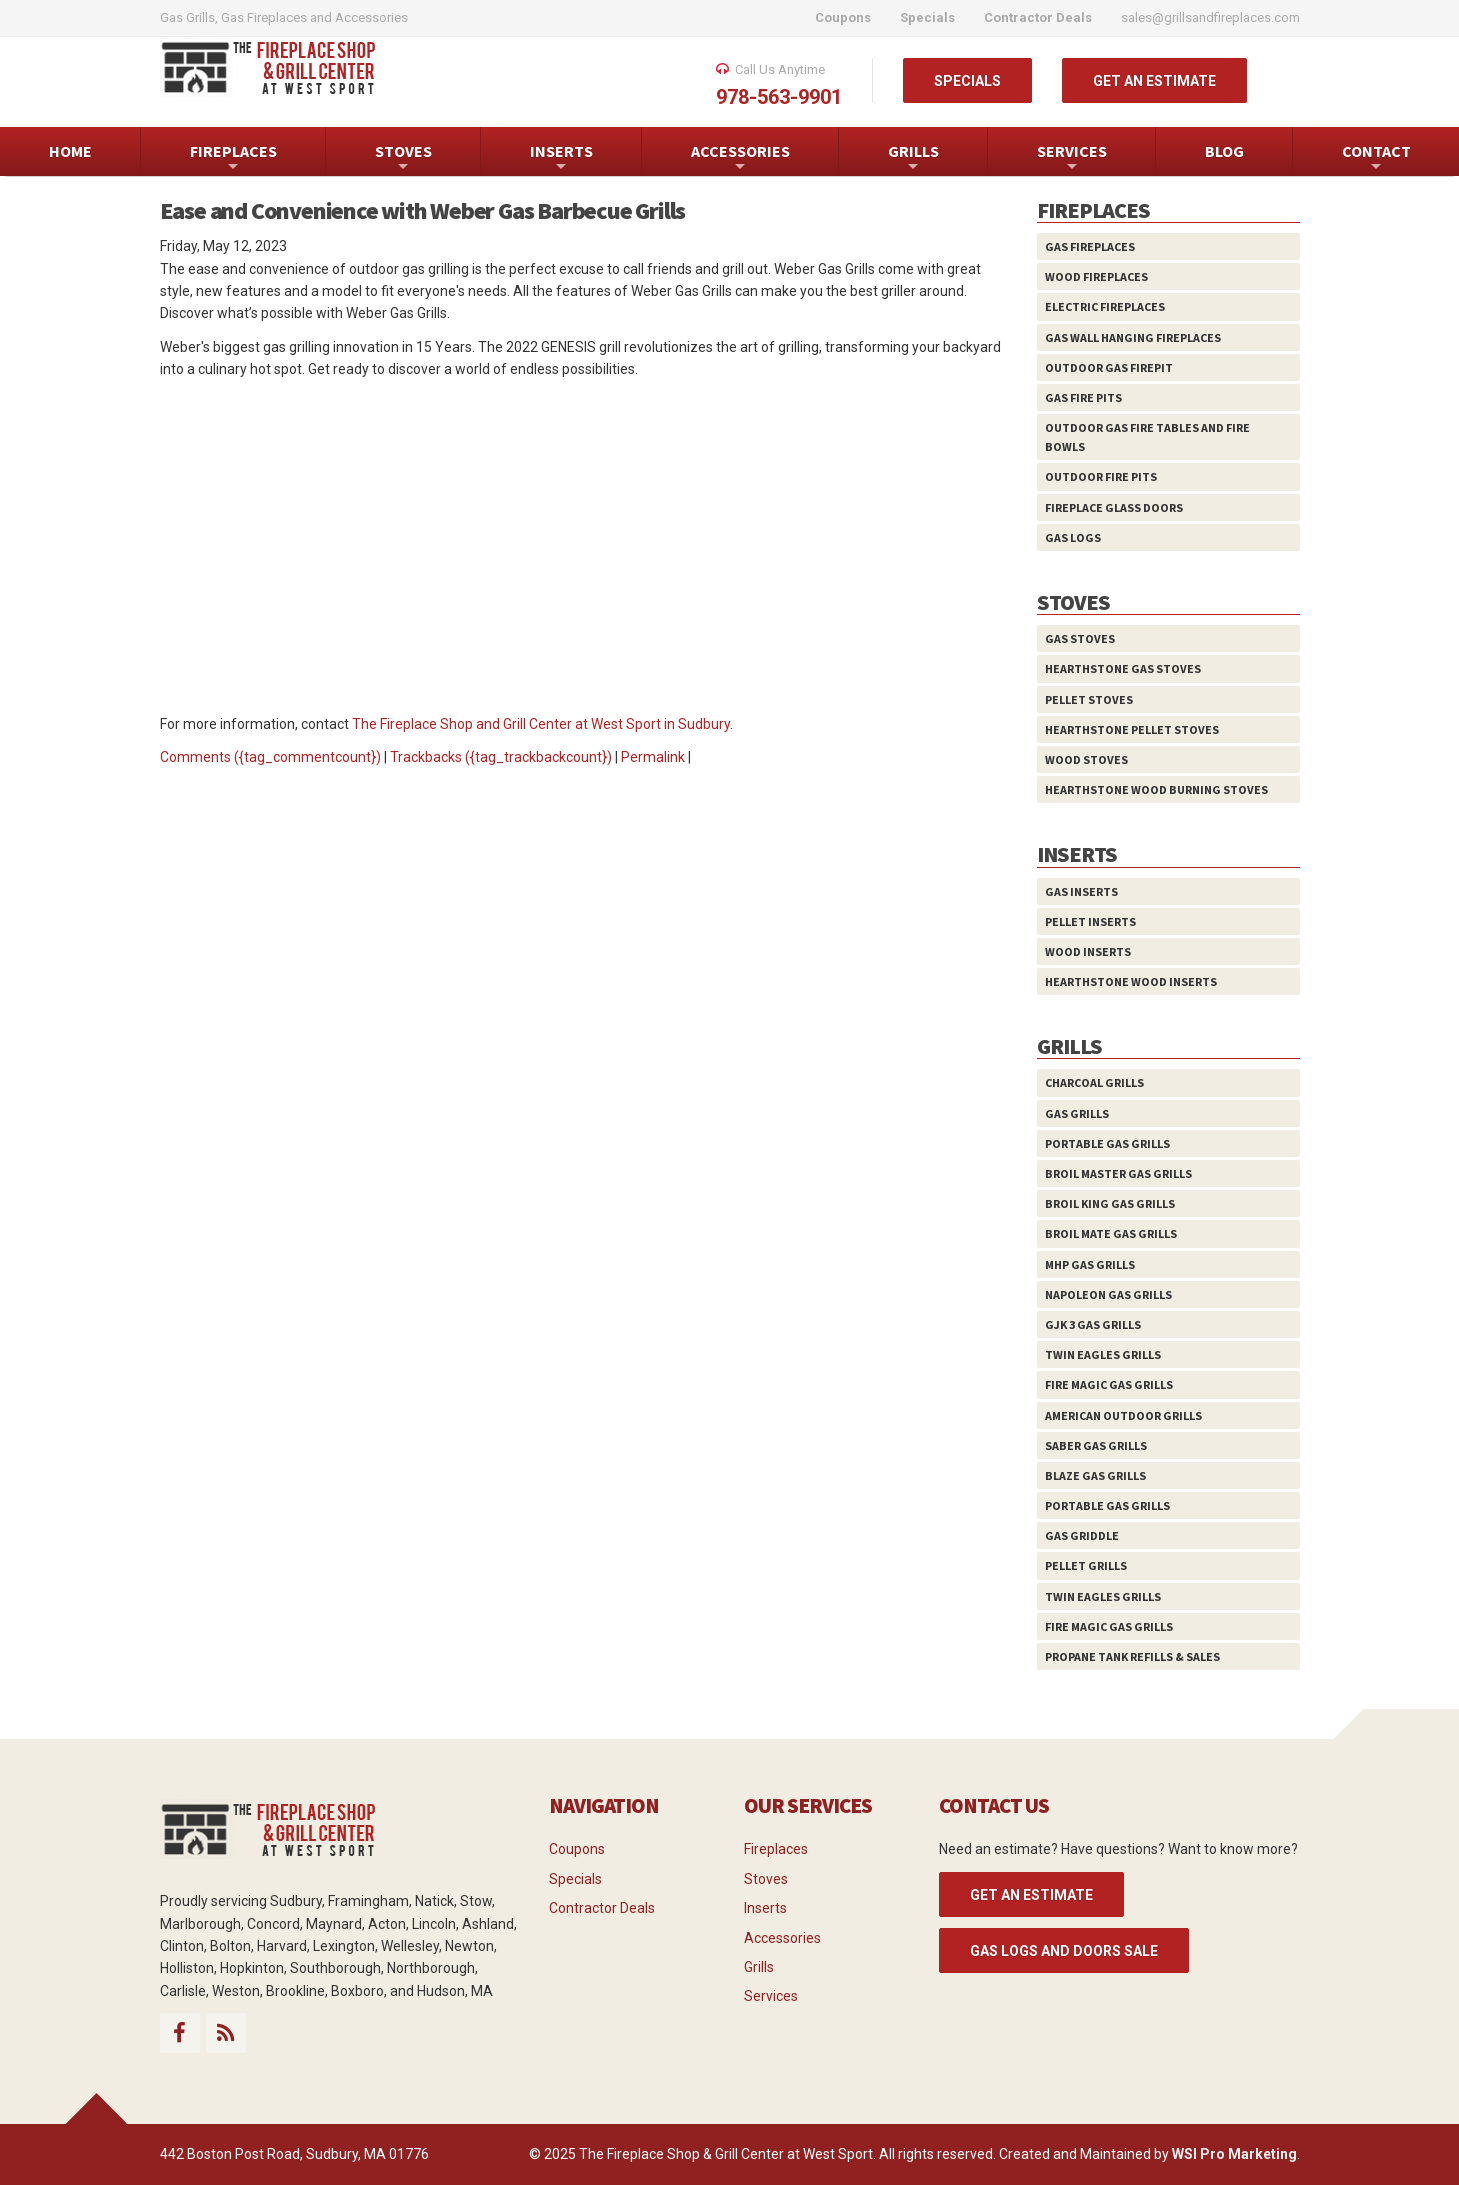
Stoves (766, 1879)
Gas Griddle (1082, 1535)
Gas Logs (1073, 537)
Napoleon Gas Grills (1108, 1294)
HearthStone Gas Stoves (1123, 668)
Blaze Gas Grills (1095, 1475)
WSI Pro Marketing (1234, 2154)
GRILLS (913, 158)
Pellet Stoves (1089, 699)
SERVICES (1072, 158)
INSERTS (561, 158)
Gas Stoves (1080, 638)
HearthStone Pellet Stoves (1132, 729)
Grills (759, 1967)
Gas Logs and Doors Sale (1064, 1951)
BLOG (1224, 151)
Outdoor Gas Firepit (1109, 367)
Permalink (653, 757)
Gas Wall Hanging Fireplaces (1133, 337)
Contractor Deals (602, 1908)
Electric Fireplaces (1105, 306)
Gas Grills (1077, 1113)
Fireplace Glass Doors (1114, 507)
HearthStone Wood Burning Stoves (1156, 789)
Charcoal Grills (1094, 1082)
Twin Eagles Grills (1103, 1354)
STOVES (403, 158)
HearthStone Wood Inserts (1131, 981)
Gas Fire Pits (1083, 397)
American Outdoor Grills (1123, 1415)
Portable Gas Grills (1107, 1143)
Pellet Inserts (1090, 921)
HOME (70, 151)
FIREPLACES (233, 158)
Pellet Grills (1086, 1565)
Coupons (577, 1849)
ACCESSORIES (740, 158)
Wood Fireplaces (1096, 276)
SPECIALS (967, 81)
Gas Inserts (1081, 891)
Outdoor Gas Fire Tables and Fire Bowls (1147, 437)
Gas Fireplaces (1090, 246)
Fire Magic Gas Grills (1109, 1384)
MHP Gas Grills (1090, 1264)
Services (771, 1996)
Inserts (765, 1908)
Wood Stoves (1086, 759)
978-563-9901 (779, 97)
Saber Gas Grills (1096, 1445)
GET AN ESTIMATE (1154, 81)
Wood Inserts (1088, 951)
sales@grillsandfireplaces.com (1210, 17)
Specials (575, 1879)
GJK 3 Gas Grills (1093, 1324)
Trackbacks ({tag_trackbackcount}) (501, 757)
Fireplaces (776, 1849)
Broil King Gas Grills (1110, 1203)
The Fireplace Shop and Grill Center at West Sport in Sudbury (541, 724)
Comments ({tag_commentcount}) (270, 757)
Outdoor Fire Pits (1101, 476)
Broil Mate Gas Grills (1111, 1233)
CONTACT (1376, 158)
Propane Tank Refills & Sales (1132, 1656)
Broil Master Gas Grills (1118, 1173)
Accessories (782, 1938)
